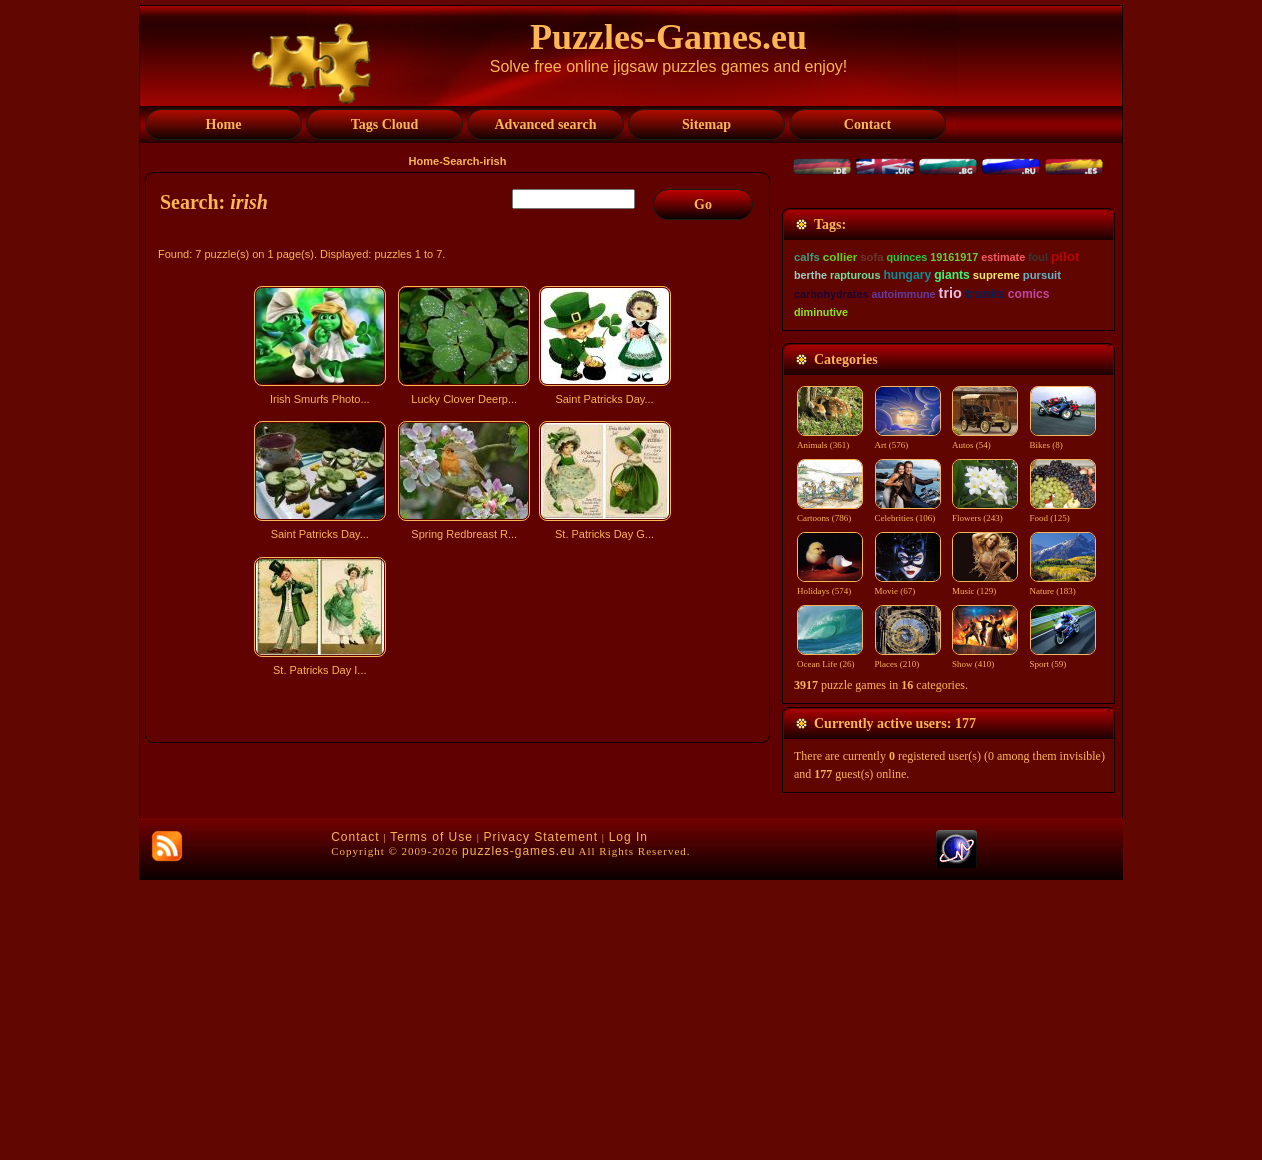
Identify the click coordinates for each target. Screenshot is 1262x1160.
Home (424, 161)
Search (461, 161)
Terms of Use (431, 1117)
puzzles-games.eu (518, 1131)
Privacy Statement (541, 1117)
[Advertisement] (460, 858)
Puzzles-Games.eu (668, 37)
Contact (355, 1117)
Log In (628, 1117)
